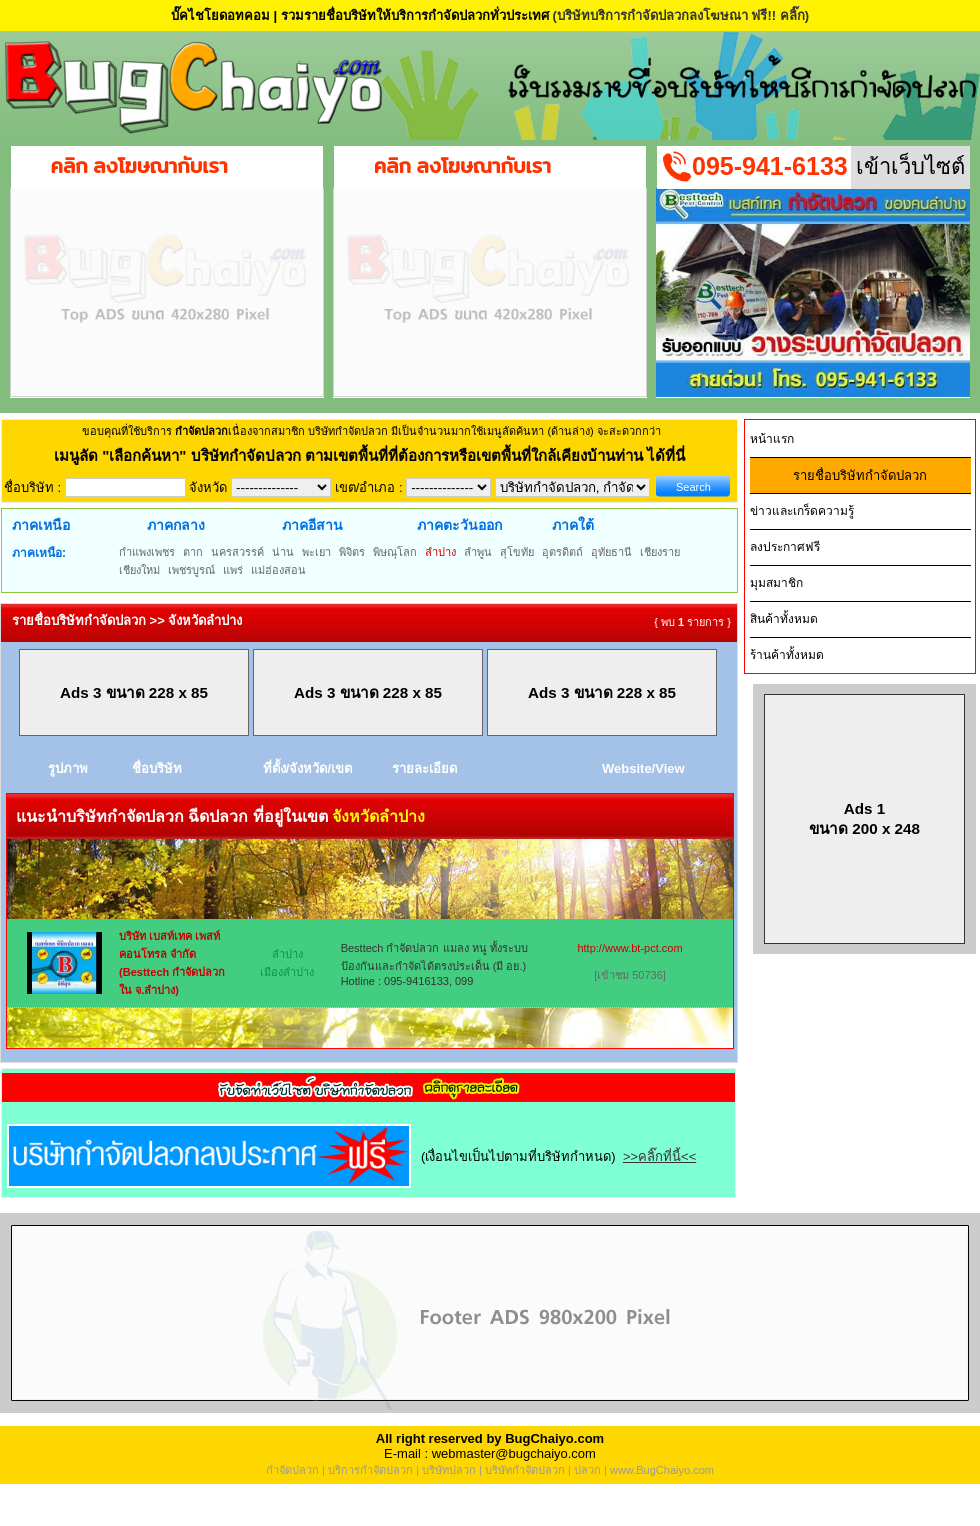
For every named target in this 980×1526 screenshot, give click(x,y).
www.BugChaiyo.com (662, 1470)
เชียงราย (660, 552)
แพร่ (233, 570)
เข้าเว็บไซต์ (910, 166)
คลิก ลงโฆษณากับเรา (139, 166)
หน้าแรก (772, 439)
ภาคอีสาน (312, 525)
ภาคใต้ (573, 525)
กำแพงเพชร (147, 552)
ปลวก (587, 1470)
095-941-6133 (770, 166)
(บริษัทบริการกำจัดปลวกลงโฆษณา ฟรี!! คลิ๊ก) (680, 15)
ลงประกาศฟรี (785, 547)
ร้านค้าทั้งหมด (787, 655)
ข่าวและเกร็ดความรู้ (802, 511)
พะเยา (316, 552)
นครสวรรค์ (237, 552)
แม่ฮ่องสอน (278, 570)
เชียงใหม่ (139, 570)
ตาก (193, 552)
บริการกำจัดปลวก (370, 1470)
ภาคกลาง (176, 525)
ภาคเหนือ (41, 525)
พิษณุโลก (395, 552)
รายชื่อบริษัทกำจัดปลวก (860, 475)
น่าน (283, 552)
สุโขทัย (517, 552)
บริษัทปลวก (449, 1470)
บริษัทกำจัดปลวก (525, 1470)
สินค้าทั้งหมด (784, 619)
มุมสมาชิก (776, 583)
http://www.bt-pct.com (629, 948)
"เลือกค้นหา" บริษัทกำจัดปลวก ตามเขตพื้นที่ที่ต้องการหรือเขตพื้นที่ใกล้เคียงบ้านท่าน (374, 455)
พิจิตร (352, 552)
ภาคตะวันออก (459, 525)
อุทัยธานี (611, 552)
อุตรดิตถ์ (562, 552)
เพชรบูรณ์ (191, 570)
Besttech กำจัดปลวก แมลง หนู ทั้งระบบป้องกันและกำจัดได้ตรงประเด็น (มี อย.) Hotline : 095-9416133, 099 (434, 964)
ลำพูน (478, 552)
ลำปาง (440, 552)
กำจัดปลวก (292, 1470)
